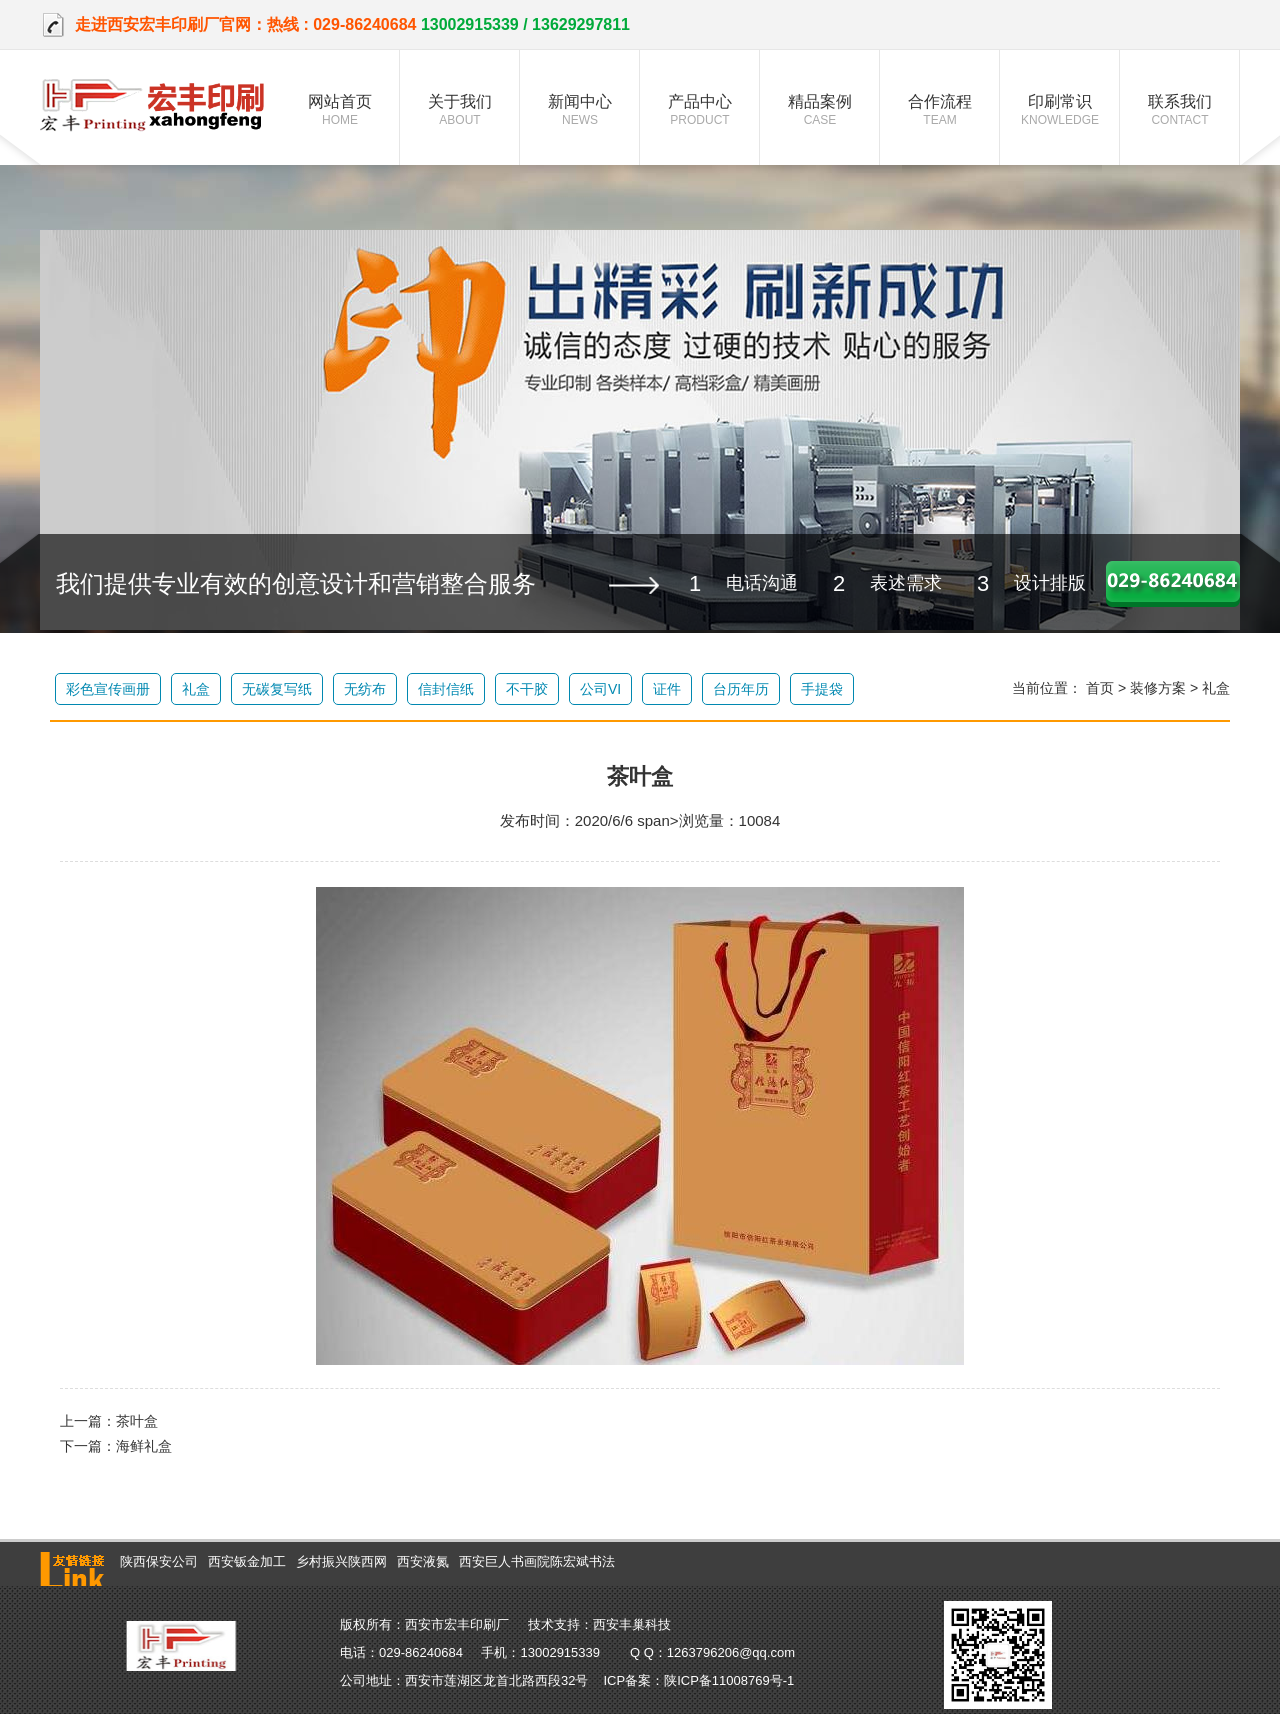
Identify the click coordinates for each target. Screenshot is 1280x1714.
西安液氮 (423, 1561)
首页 (1100, 688)
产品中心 (700, 110)
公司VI (600, 689)
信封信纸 (446, 689)
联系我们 (1180, 110)
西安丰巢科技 (632, 1624)
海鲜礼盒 (144, 1446)
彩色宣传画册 (108, 689)
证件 (667, 689)
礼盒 (196, 689)
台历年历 (741, 689)
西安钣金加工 (247, 1561)
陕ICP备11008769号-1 (729, 1680)
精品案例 (820, 110)
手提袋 (822, 689)
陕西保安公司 (159, 1561)
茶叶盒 (137, 1421)
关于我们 (460, 110)
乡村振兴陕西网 (341, 1561)
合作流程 (940, 110)
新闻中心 (580, 110)
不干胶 (527, 689)
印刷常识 (1060, 110)
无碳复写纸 (277, 689)
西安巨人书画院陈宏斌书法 (537, 1561)
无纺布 (365, 689)
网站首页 (340, 110)
